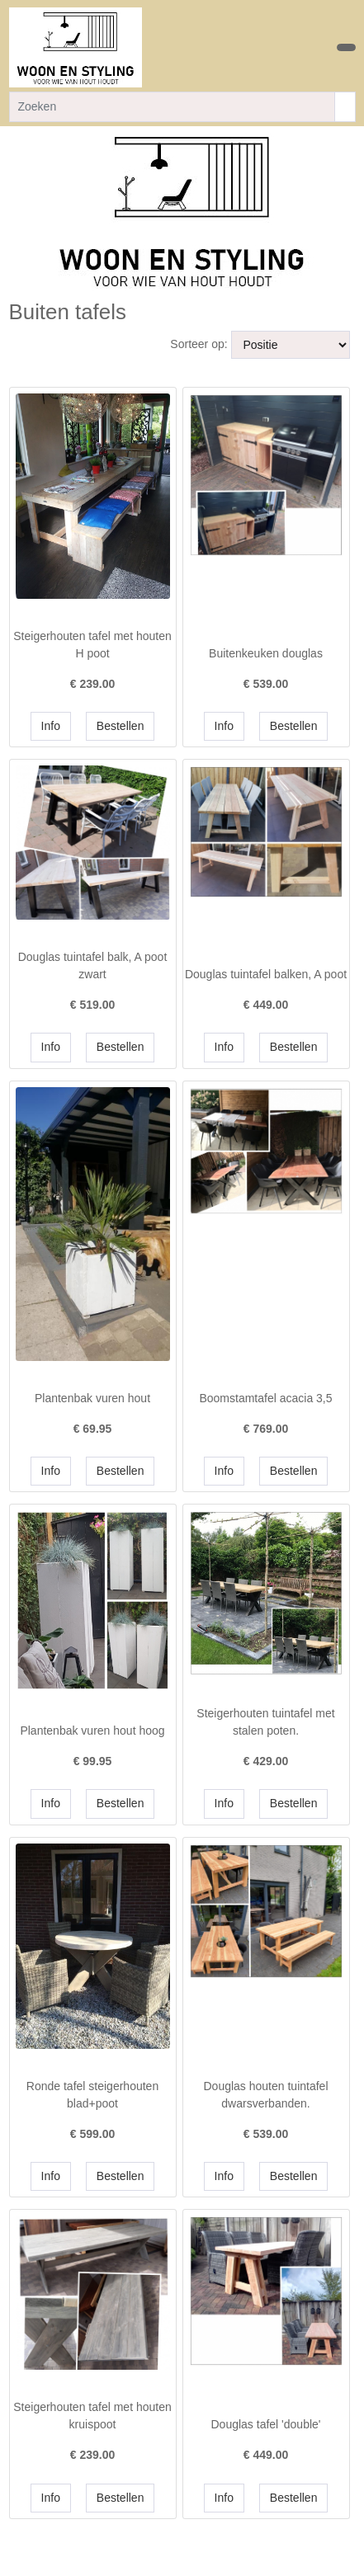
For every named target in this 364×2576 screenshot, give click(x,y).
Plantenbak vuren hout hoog (92, 1730)
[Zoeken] (172, 107)
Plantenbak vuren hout (92, 1398)
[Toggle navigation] (346, 47)
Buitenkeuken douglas (266, 653)
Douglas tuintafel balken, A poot (266, 974)
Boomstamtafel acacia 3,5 (265, 1398)
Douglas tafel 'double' (266, 2424)
